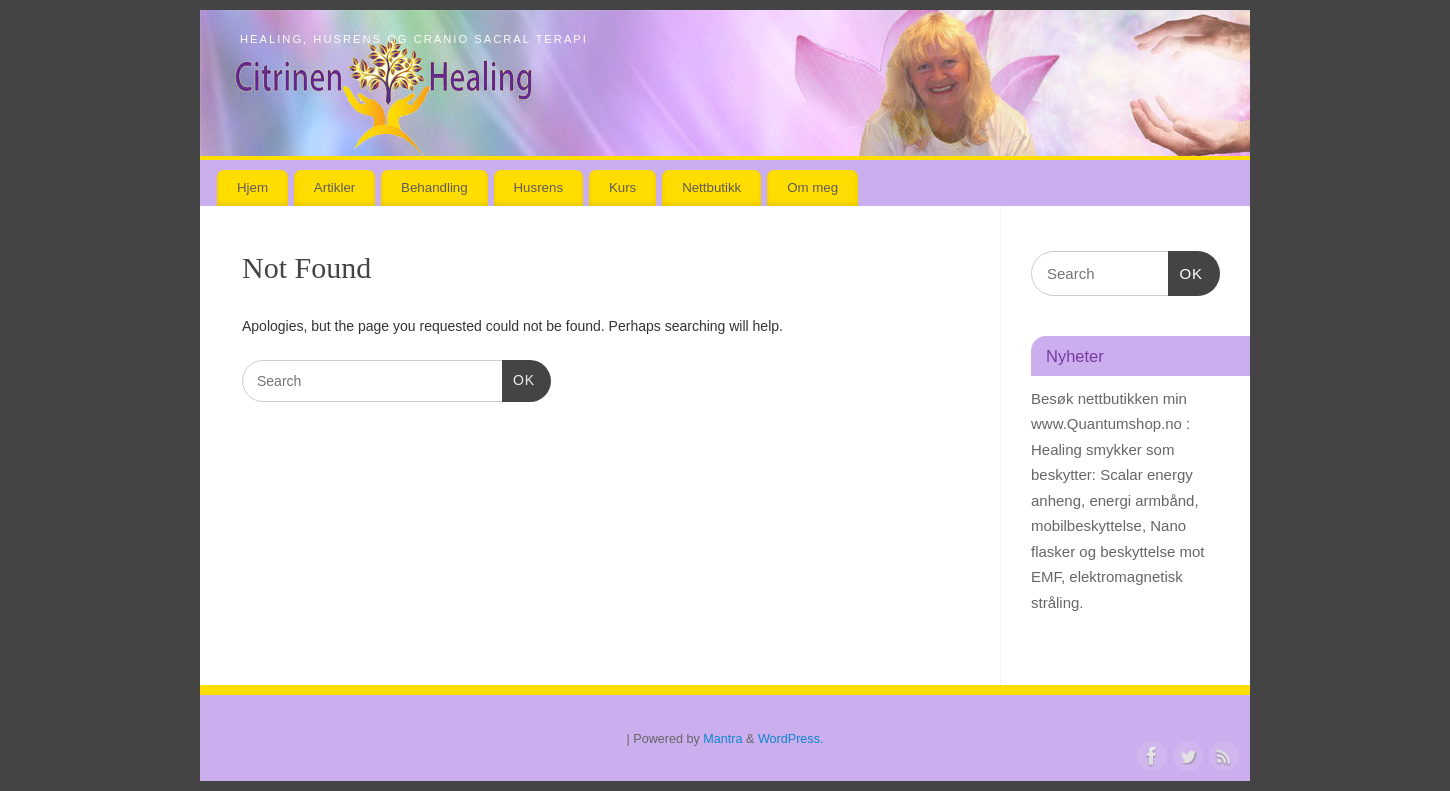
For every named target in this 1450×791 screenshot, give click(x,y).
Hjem (252, 187)
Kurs (622, 187)
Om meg (812, 187)
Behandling (434, 187)
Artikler (334, 187)
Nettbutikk (711, 187)
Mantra (722, 739)
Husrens (539, 187)
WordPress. (791, 739)
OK (518, 378)
